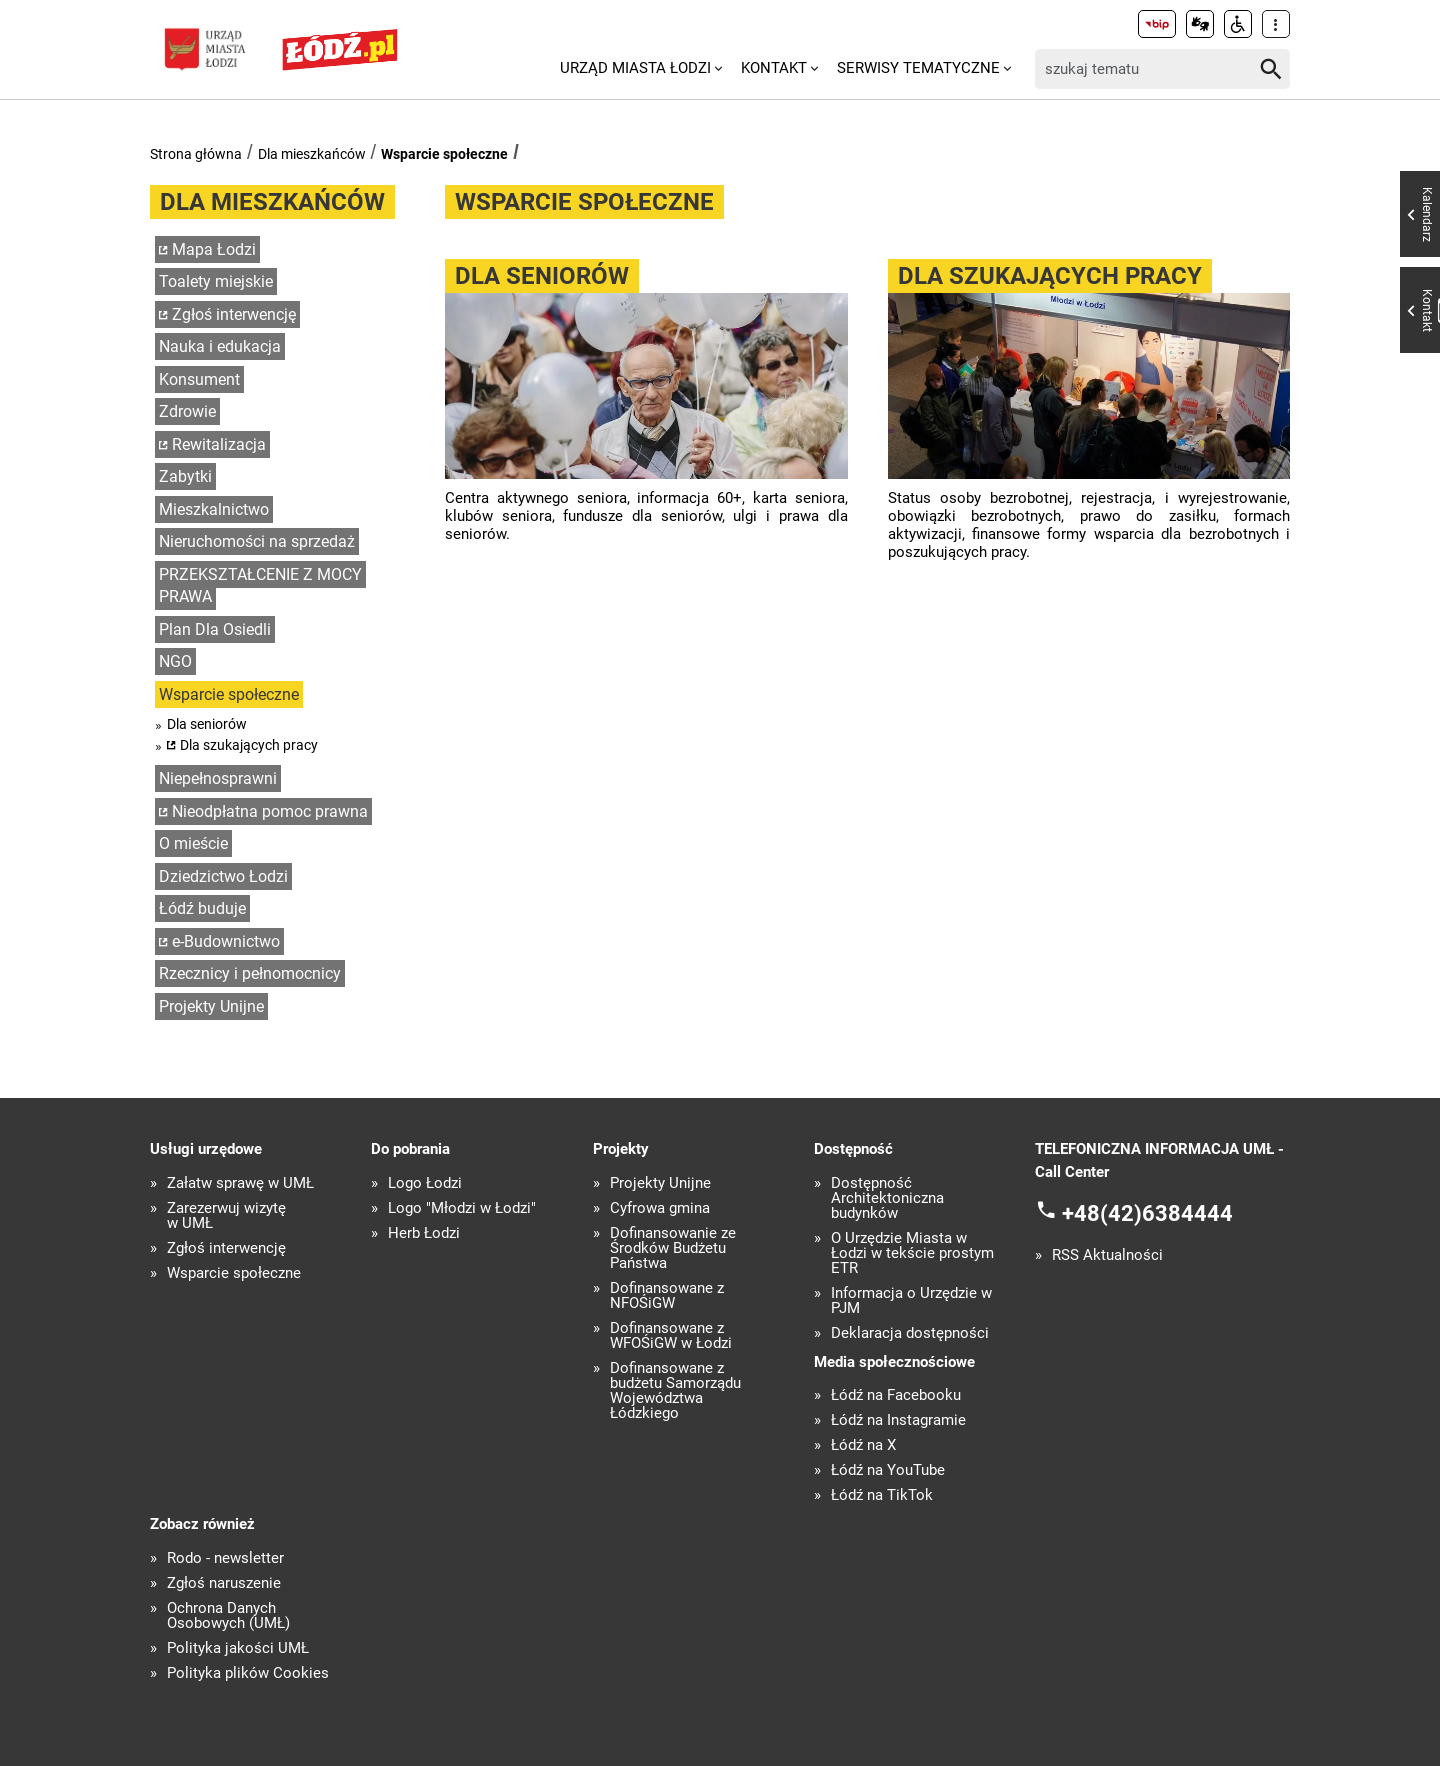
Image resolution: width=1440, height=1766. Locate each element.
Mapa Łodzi (214, 249)
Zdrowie (187, 411)
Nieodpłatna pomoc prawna (270, 811)
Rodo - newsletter (225, 1558)
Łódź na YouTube (888, 1470)
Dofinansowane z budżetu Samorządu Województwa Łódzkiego (675, 1391)
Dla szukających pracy (249, 745)
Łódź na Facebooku (896, 1395)
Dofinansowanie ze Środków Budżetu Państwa (673, 1248)
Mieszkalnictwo (214, 509)
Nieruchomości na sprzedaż (257, 541)
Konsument (199, 379)
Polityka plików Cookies (248, 1673)
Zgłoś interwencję (234, 314)
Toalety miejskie (216, 281)
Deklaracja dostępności (910, 1333)
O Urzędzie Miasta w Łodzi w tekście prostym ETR (912, 1253)
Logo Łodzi (425, 1183)
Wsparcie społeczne (444, 154)
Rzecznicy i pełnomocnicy (250, 973)
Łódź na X (863, 1445)
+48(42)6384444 (1147, 1213)
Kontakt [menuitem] (774, 68)
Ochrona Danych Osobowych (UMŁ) (228, 1616)
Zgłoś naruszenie (224, 1583)
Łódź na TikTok (882, 1495)
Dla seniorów (207, 724)
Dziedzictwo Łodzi (223, 876)
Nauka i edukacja (220, 346)
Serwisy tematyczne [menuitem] (918, 68)
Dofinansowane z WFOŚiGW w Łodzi (671, 1336)
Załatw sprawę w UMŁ (240, 1183)
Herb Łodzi (424, 1233)
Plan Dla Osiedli (215, 629)
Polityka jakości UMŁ (238, 1648)
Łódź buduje (202, 908)
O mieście (193, 843)
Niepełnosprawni (218, 778)
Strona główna (196, 154)
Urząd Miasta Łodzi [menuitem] (635, 68)
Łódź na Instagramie (898, 1420)
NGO (175, 661)
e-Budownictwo (226, 941)
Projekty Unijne (211, 1006)
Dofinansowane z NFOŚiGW (667, 1296)
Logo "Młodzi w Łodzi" (462, 1208)
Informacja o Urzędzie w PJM (911, 1301)
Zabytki (185, 476)
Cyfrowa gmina (660, 1208)
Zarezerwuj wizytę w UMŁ (226, 1216)
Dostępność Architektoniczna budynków (887, 1198)
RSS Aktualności (1107, 1255)
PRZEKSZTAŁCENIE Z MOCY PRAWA (260, 586)
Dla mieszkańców (312, 154)
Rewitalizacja (219, 444)
